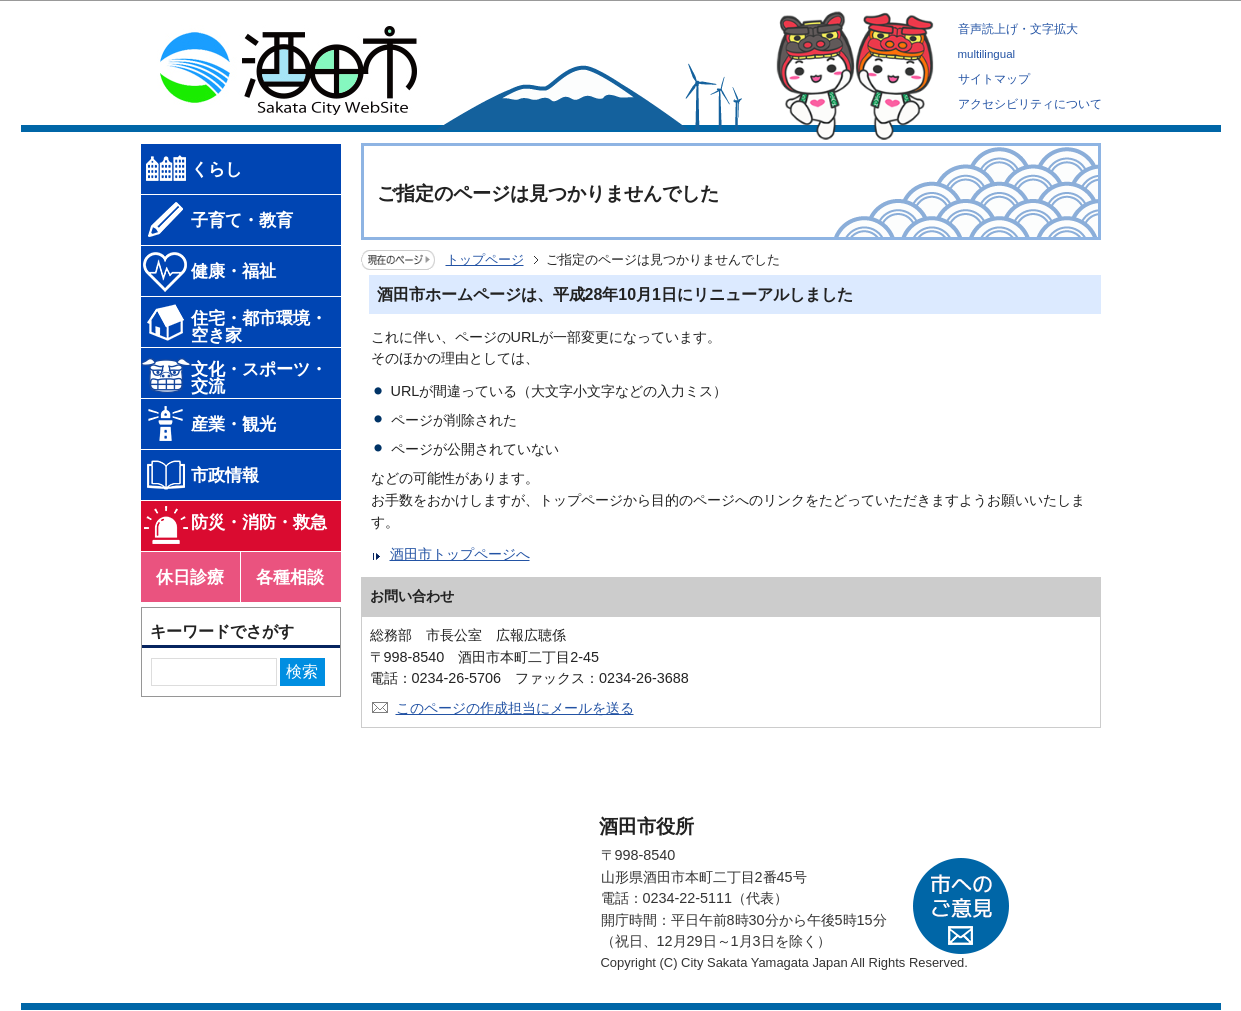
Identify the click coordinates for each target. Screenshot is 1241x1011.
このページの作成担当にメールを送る (515, 708)
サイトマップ (994, 79)
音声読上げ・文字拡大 (1018, 29)
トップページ (485, 259)
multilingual (987, 54)
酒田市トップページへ (460, 554)
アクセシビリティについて (1030, 104)
